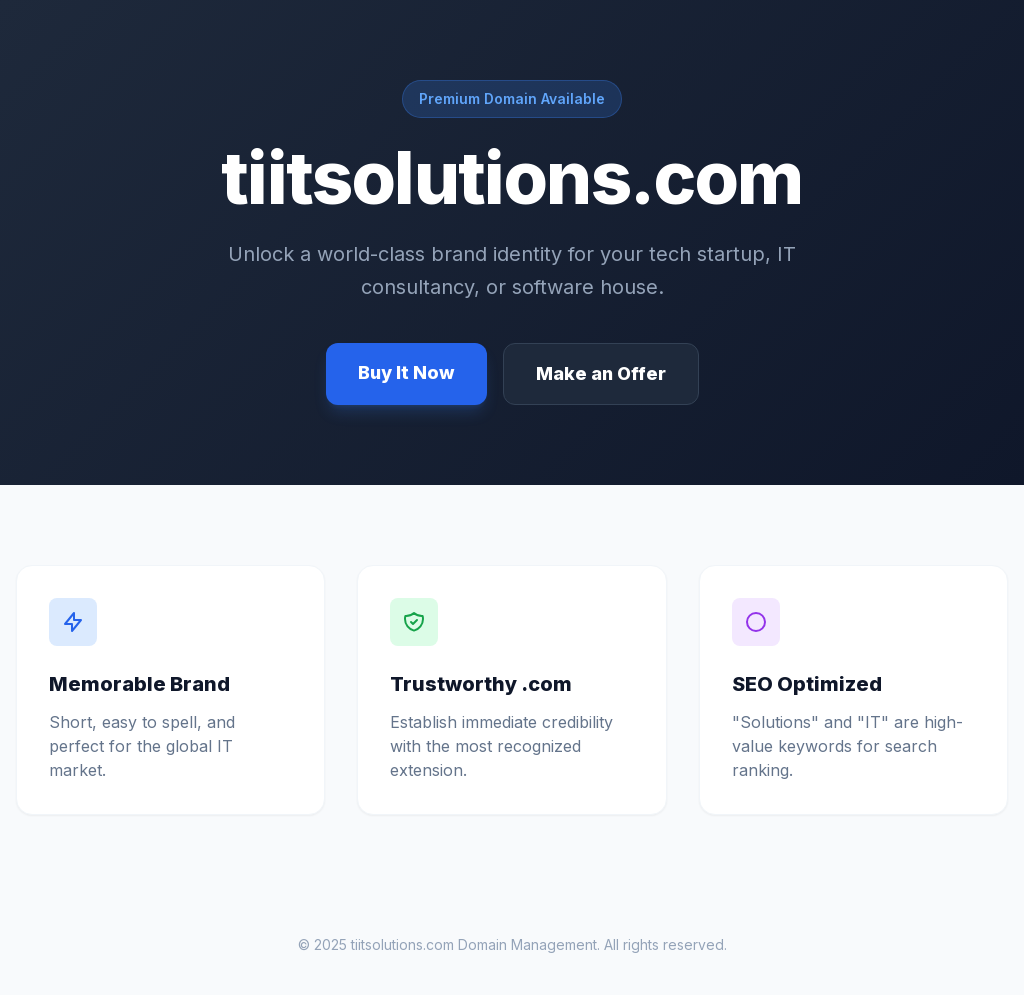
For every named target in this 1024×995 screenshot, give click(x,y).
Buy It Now (406, 372)
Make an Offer (601, 373)
